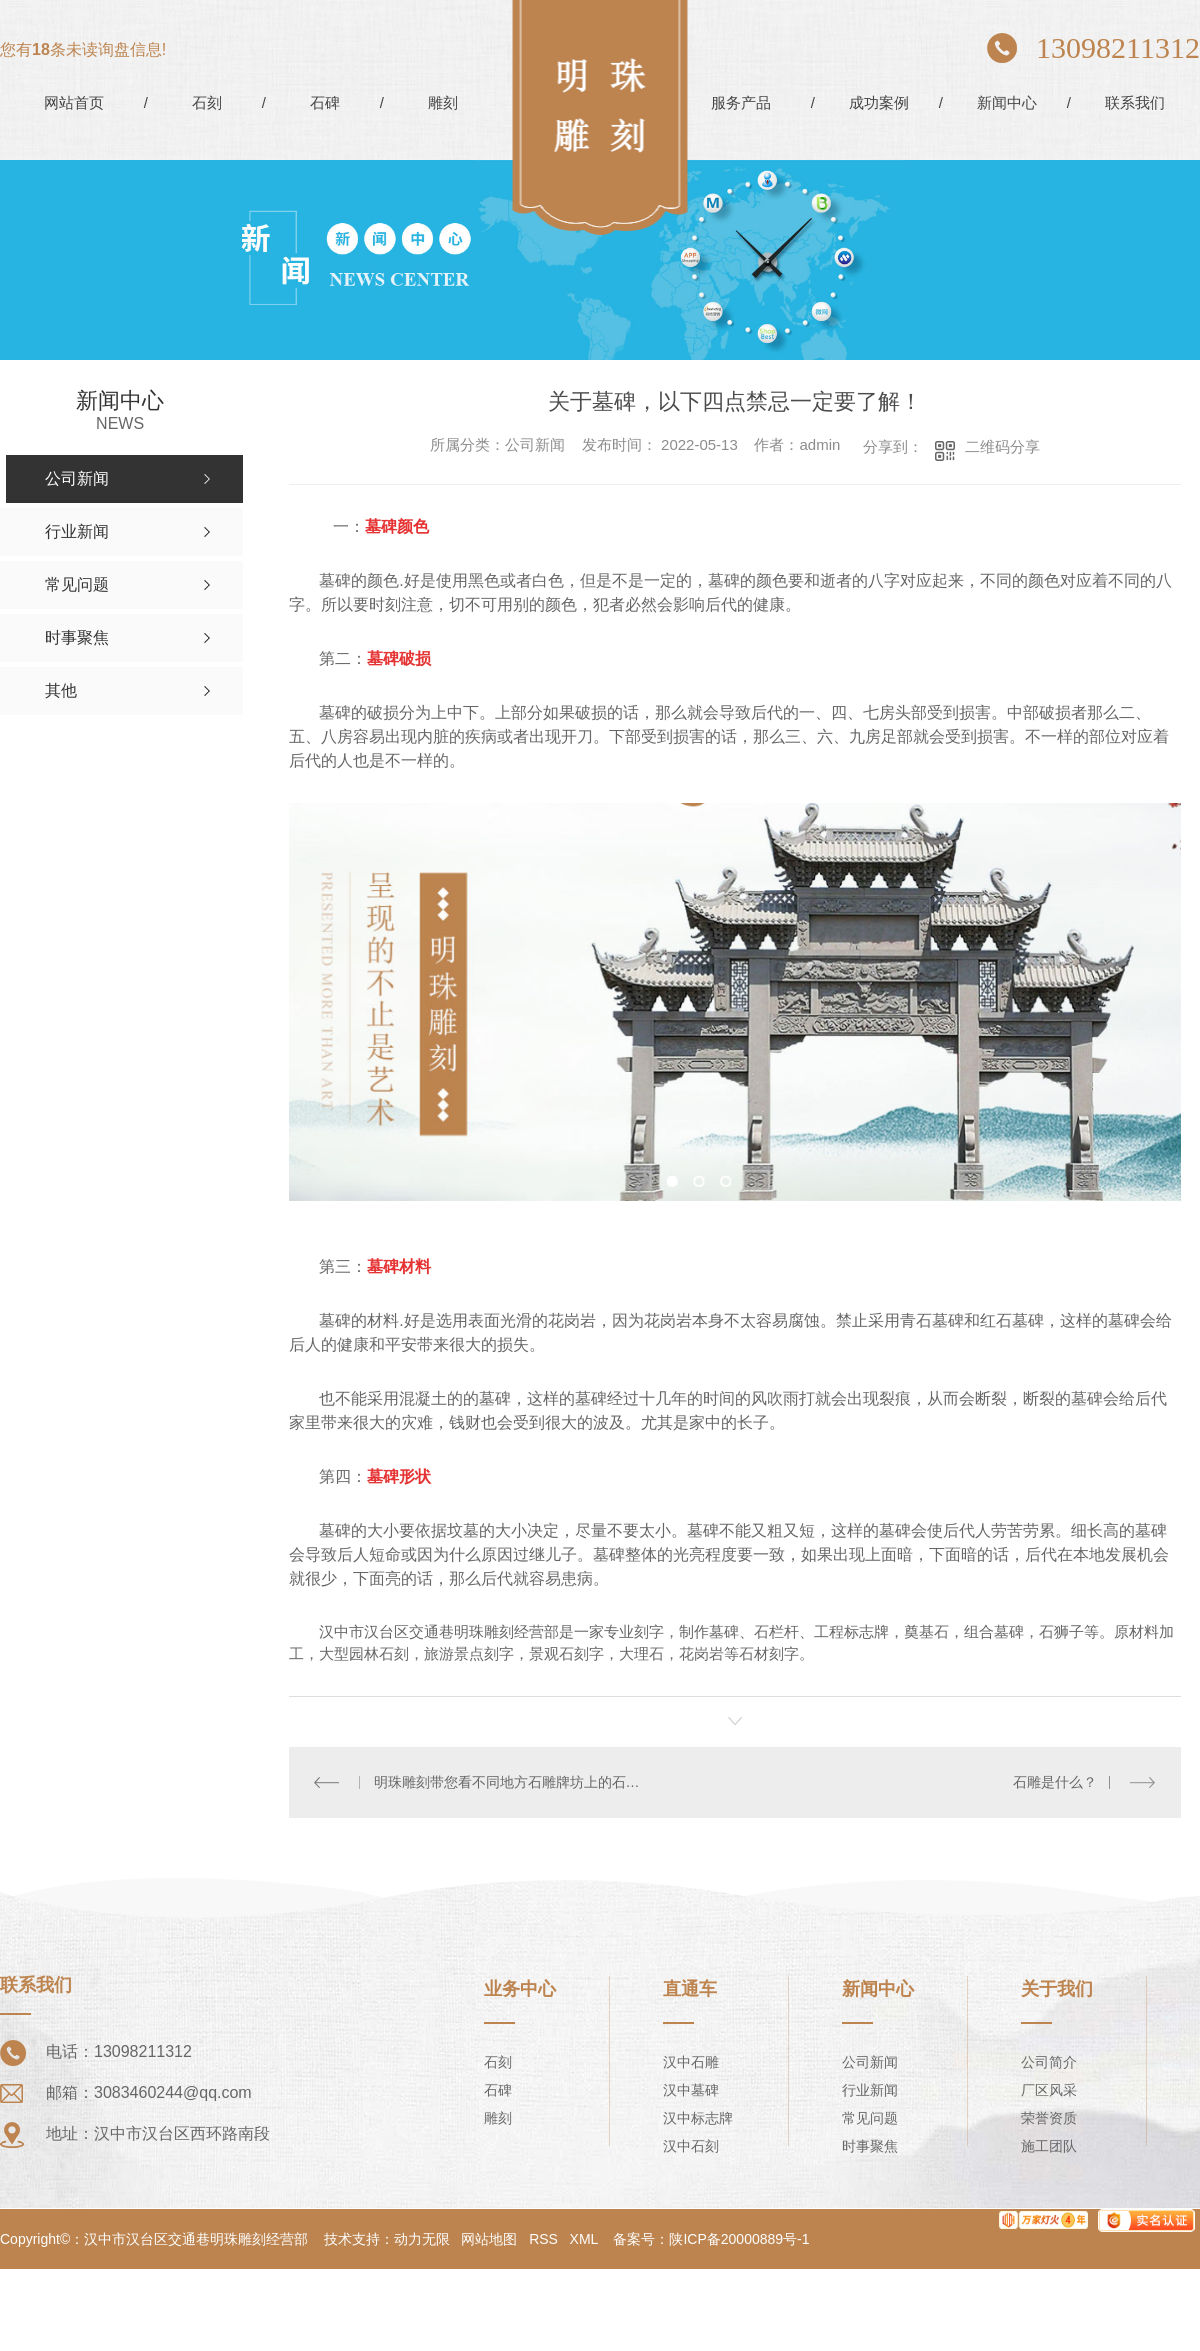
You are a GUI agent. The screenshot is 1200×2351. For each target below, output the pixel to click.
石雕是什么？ (1055, 1782)
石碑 (325, 102)
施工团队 (1049, 2145)
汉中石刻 (691, 2145)
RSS (543, 2238)
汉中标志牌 (698, 2117)
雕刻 (443, 102)
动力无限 (422, 2238)
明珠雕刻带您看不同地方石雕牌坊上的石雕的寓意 (512, 1782)
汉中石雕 (691, 2061)
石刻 (207, 102)
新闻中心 (1007, 102)
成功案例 (879, 102)
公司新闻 (870, 2061)
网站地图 (489, 2238)
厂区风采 (1049, 2089)
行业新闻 (870, 2089)
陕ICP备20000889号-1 (739, 2238)
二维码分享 (1002, 446)
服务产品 (741, 102)
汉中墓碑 (691, 2089)
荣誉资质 (1049, 2117)
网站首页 (74, 102)
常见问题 (870, 2117)
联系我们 (1135, 102)
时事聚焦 (870, 2145)
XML (584, 2238)
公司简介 (1049, 2061)
